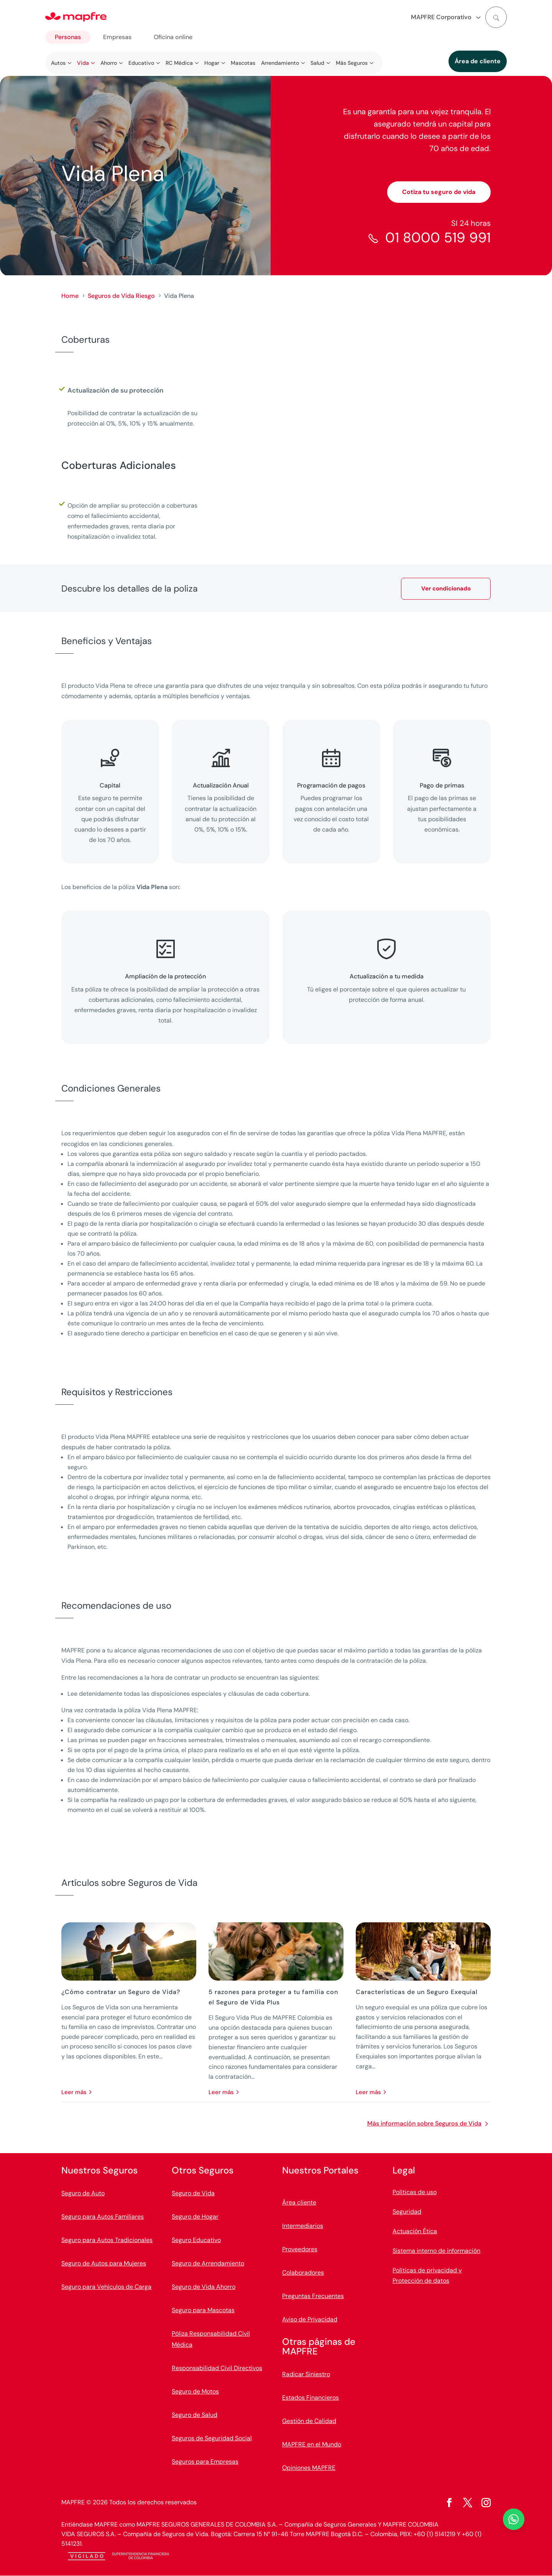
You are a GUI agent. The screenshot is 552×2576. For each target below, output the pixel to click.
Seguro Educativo (196, 2240)
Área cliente (299, 2202)
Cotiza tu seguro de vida (438, 192)
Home (70, 296)
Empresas (117, 37)
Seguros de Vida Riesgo (121, 296)
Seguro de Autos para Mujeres (103, 2263)
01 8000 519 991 (438, 238)
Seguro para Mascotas (203, 2310)
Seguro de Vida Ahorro (203, 2287)
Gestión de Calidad (309, 2421)
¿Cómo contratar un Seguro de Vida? (120, 1992)
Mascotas (243, 62)
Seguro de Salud (194, 2415)
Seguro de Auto (83, 2193)
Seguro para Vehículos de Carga (106, 2287)
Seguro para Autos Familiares (102, 2217)
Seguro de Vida (193, 2193)
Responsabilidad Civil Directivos (217, 2368)
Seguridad (407, 2212)
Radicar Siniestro (306, 2374)
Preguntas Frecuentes (313, 2296)
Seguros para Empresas (205, 2462)
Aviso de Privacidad (309, 2319)
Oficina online (173, 37)
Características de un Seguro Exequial (417, 1992)
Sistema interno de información (436, 2251)
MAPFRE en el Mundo (311, 2444)
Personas (68, 37)
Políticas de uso (415, 2192)
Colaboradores (303, 2273)
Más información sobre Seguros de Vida (424, 2123)
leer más (74, 2092)
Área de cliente (478, 61)
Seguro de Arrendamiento (208, 2263)
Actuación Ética (415, 2231)
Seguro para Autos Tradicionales (107, 2240)
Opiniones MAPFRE (308, 2468)
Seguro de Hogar (195, 2217)
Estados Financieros (310, 2398)
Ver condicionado (446, 588)
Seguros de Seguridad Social (212, 2438)
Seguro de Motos (195, 2391)
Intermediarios (302, 2226)
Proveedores (299, 2249)
